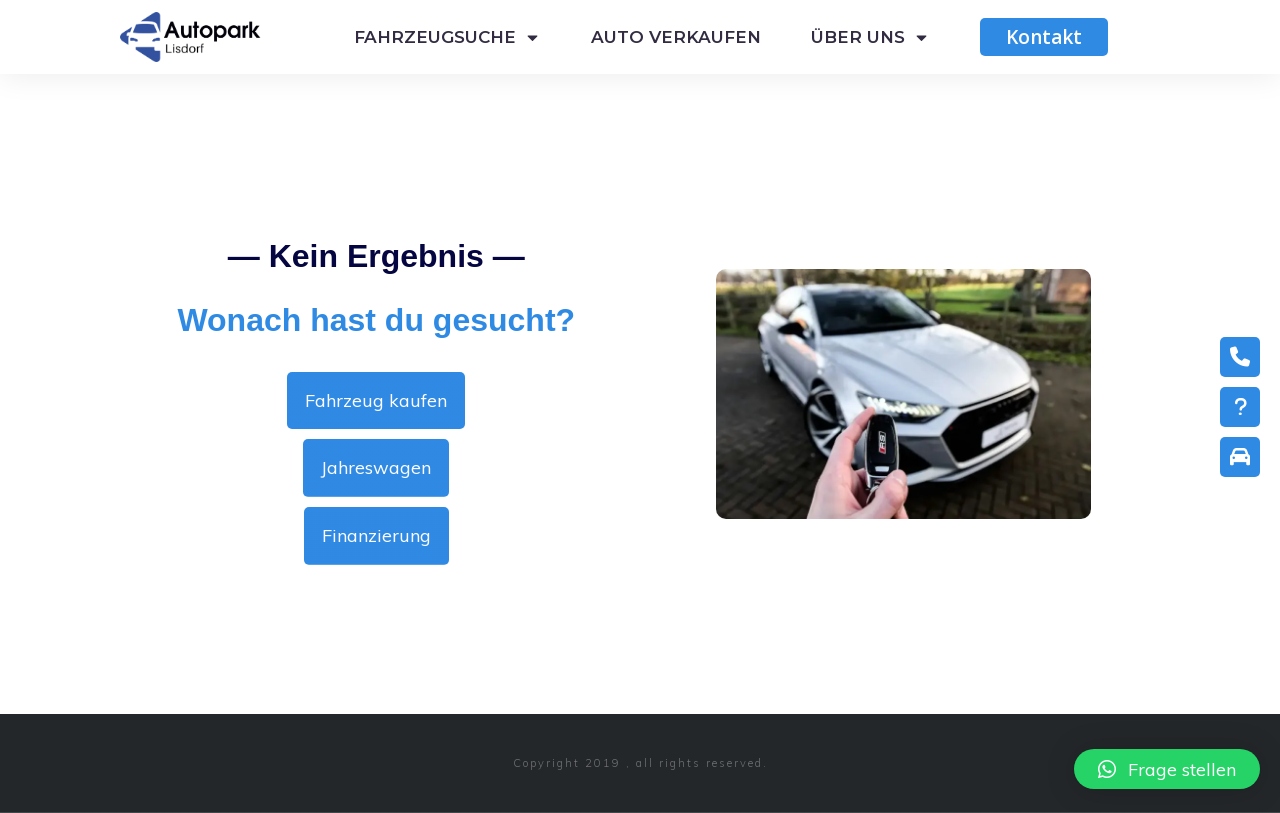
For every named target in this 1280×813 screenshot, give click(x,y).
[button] (1167, 769)
